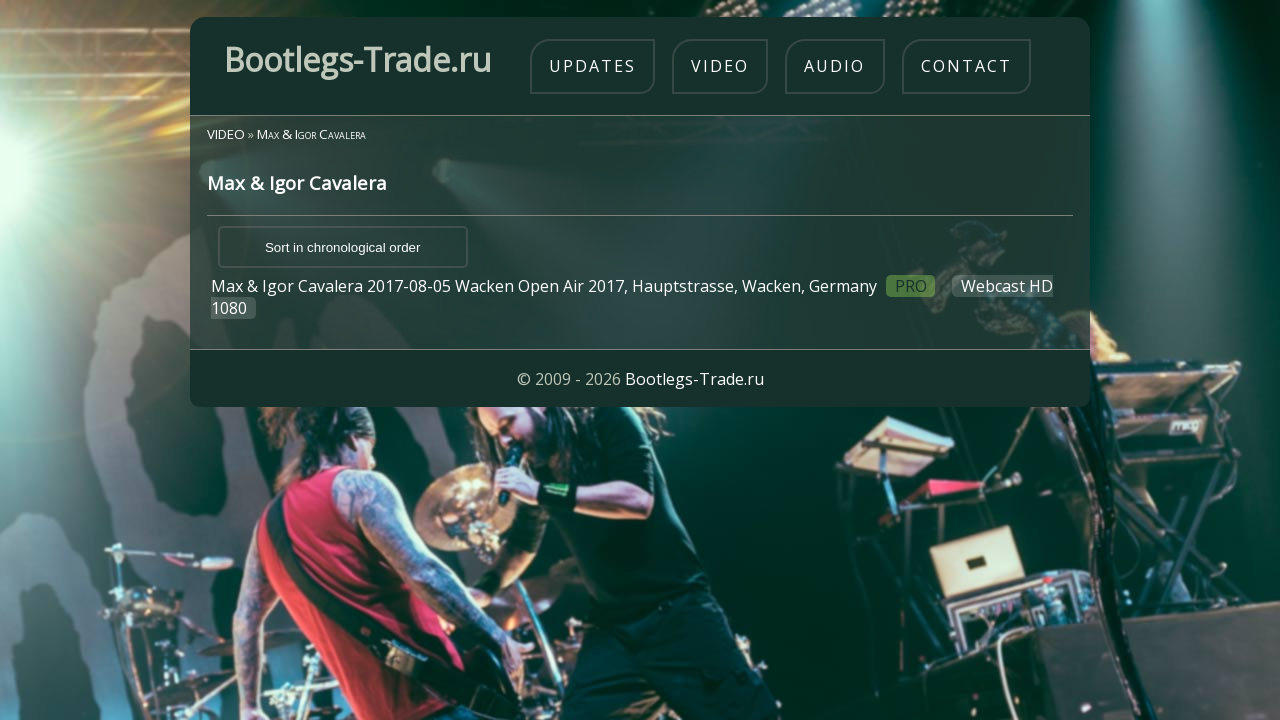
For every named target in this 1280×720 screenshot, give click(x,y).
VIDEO (226, 134)
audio (834, 66)
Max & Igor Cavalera (311, 134)
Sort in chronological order (343, 247)
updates (592, 66)
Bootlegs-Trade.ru (694, 379)
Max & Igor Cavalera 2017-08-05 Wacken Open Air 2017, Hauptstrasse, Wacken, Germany (631, 297)
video (720, 66)
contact (966, 66)
